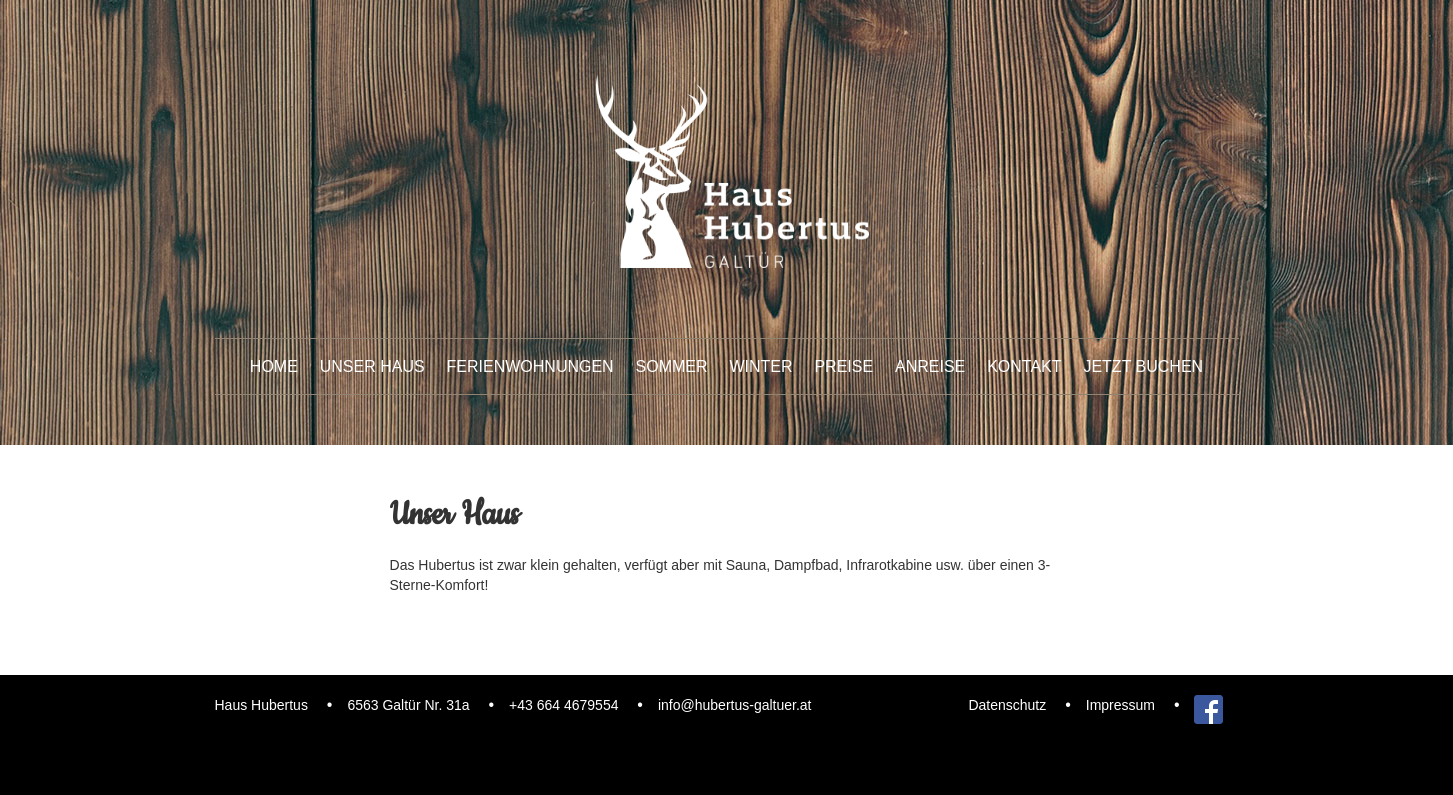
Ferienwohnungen (530, 366)
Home (274, 366)
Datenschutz (1007, 705)
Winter (760, 366)
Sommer (672, 366)
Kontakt (1024, 366)
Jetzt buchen (1143, 366)
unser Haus (372, 366)
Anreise (930, 366)
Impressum (1120, 705)
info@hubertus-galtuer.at (735, 705)
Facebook (1208, 705)
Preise (843, 366)
